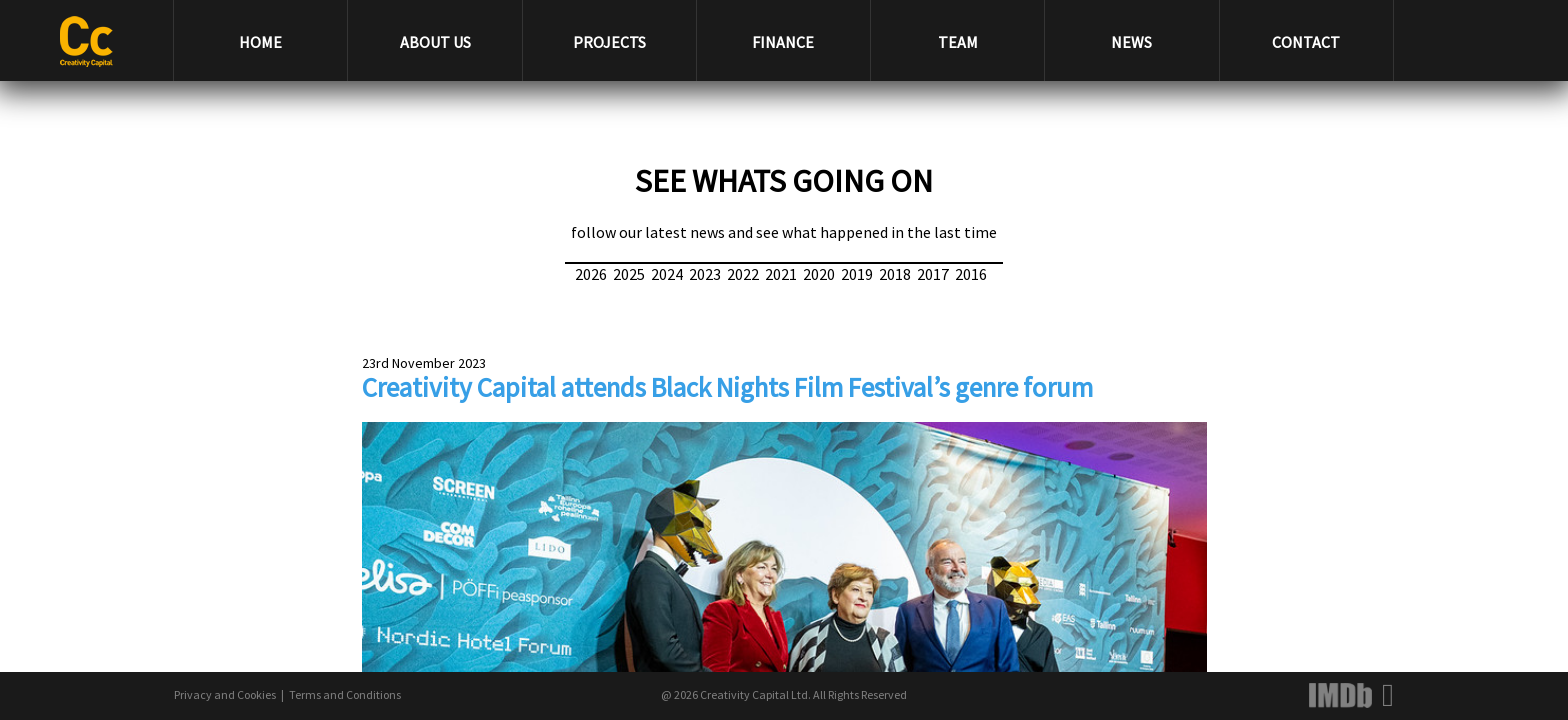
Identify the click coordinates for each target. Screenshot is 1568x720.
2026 (591, 274)
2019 (857, 274)
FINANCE (783, 42)
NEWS (1131, 42)
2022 (743, 274)
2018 (895, 274)
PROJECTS (609, 42)
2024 (667, 274)
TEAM (958, 42)
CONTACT (1306, 42)
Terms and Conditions (345, 694)
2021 (781, 274)
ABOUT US (435, 42)
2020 (819, 274)
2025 (629, 274)
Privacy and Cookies (225, 694)
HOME (260, 42)
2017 (933, 274)
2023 (705, 274)
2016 (971, 274)
